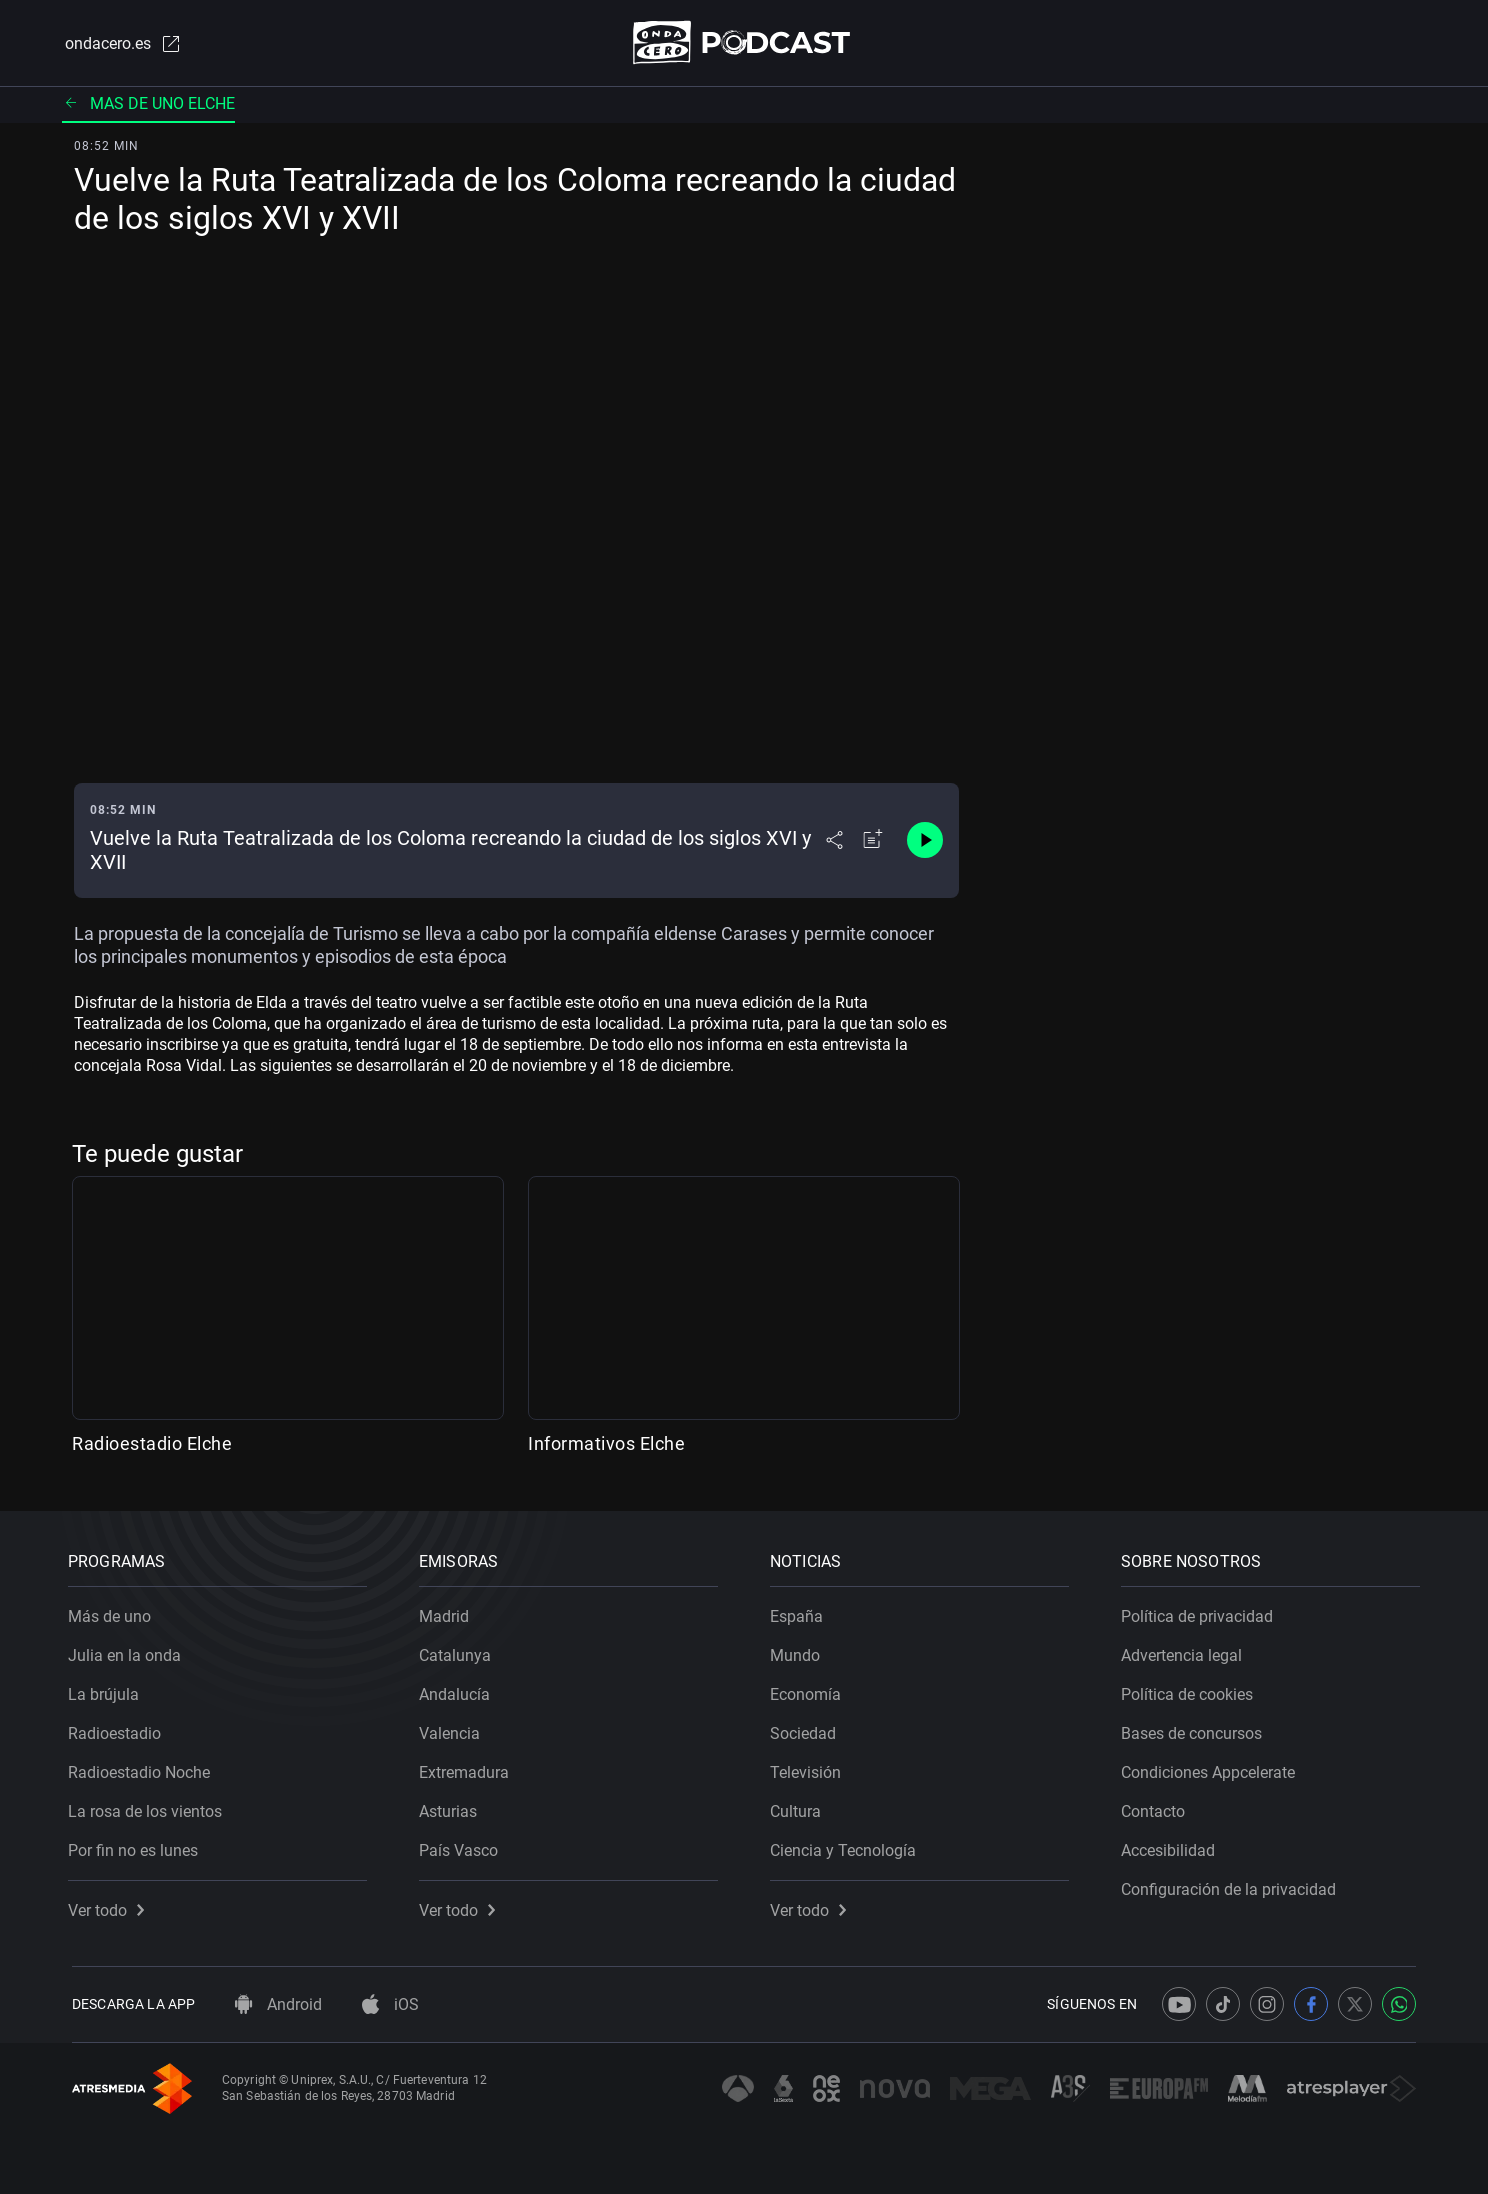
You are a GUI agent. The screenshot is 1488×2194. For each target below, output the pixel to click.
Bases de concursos (1195, 1729)
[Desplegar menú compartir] (834, 842)
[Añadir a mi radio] (873, 842)
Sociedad (807, 1729)
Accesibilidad (1172, 1846)
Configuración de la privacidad (1232, 1885)
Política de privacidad (1201, 1612)
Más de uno (113, 1612)
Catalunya (459, 1651)
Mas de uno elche (148, 104)
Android (278, 2004)
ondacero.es (120, 44)
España (800, 1612)
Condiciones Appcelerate (1212, 1768)
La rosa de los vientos (149, 1807)
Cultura (799, 1807)
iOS (390, 2004)
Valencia (453, 1729)
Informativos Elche (606, 1444)
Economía (809, 1690)
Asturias (452, 1807)
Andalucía (458, 1690)
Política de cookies (1191, 1690)
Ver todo (110, 1906)
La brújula (107, 1690)
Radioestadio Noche (143, 1768)
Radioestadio (118, 1729)
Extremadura (468, 1768)
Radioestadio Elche (152, 1444)
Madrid (448, 1612)
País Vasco (462, 1846)
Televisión (809, 1768)
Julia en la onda (128, 1651)
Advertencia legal (1185, 1651)
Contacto (1157, 1807)
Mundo (799, 1651)
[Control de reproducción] (925, 842)
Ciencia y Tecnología (847, 1846)
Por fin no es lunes (137, 1846)
